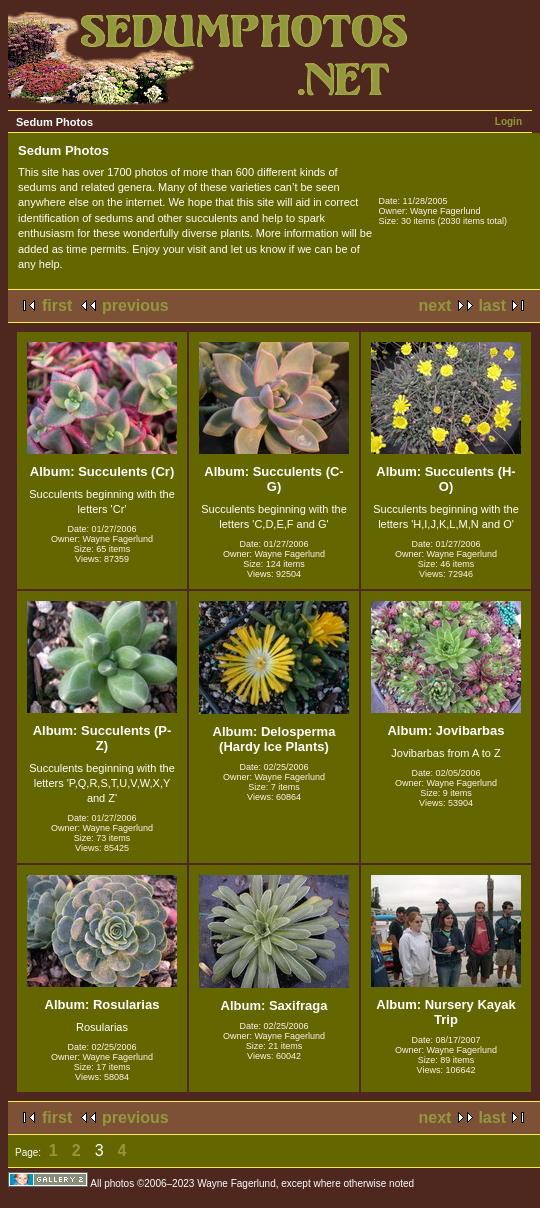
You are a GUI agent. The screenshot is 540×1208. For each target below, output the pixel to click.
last (492, 305)
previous (135, 305)
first (57, 305)
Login (508, 121)
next (435, 305)
